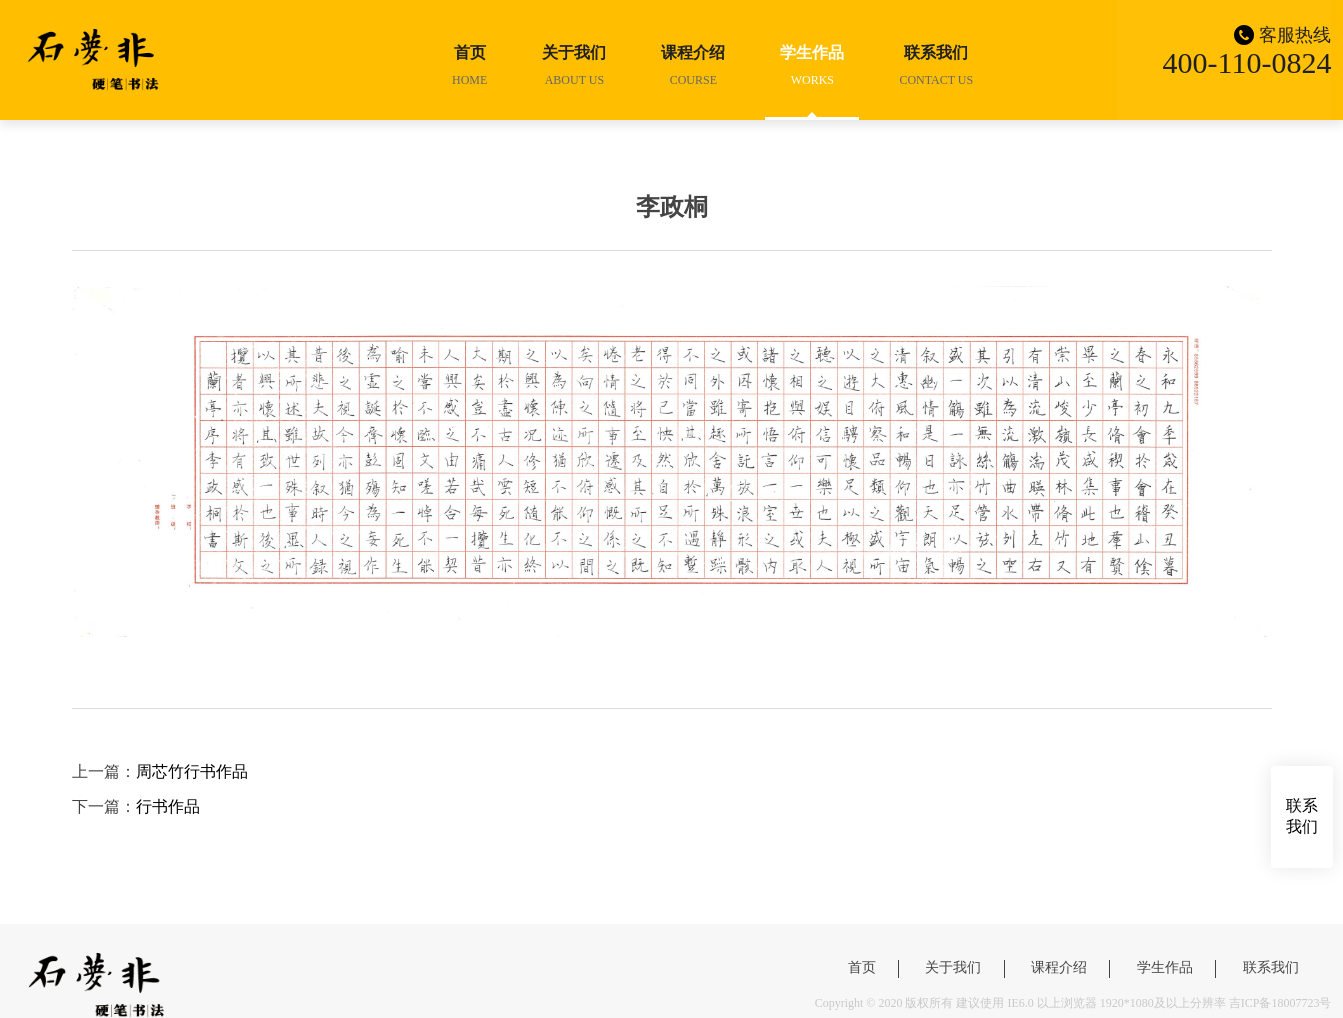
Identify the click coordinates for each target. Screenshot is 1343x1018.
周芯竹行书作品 (192, 771)
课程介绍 (1059, 967)
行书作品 (168, 806)
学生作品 (1165, 967)
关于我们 (953, 967)
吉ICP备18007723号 (1280, 1003)
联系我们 (1271, 967)
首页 (862, 967)
